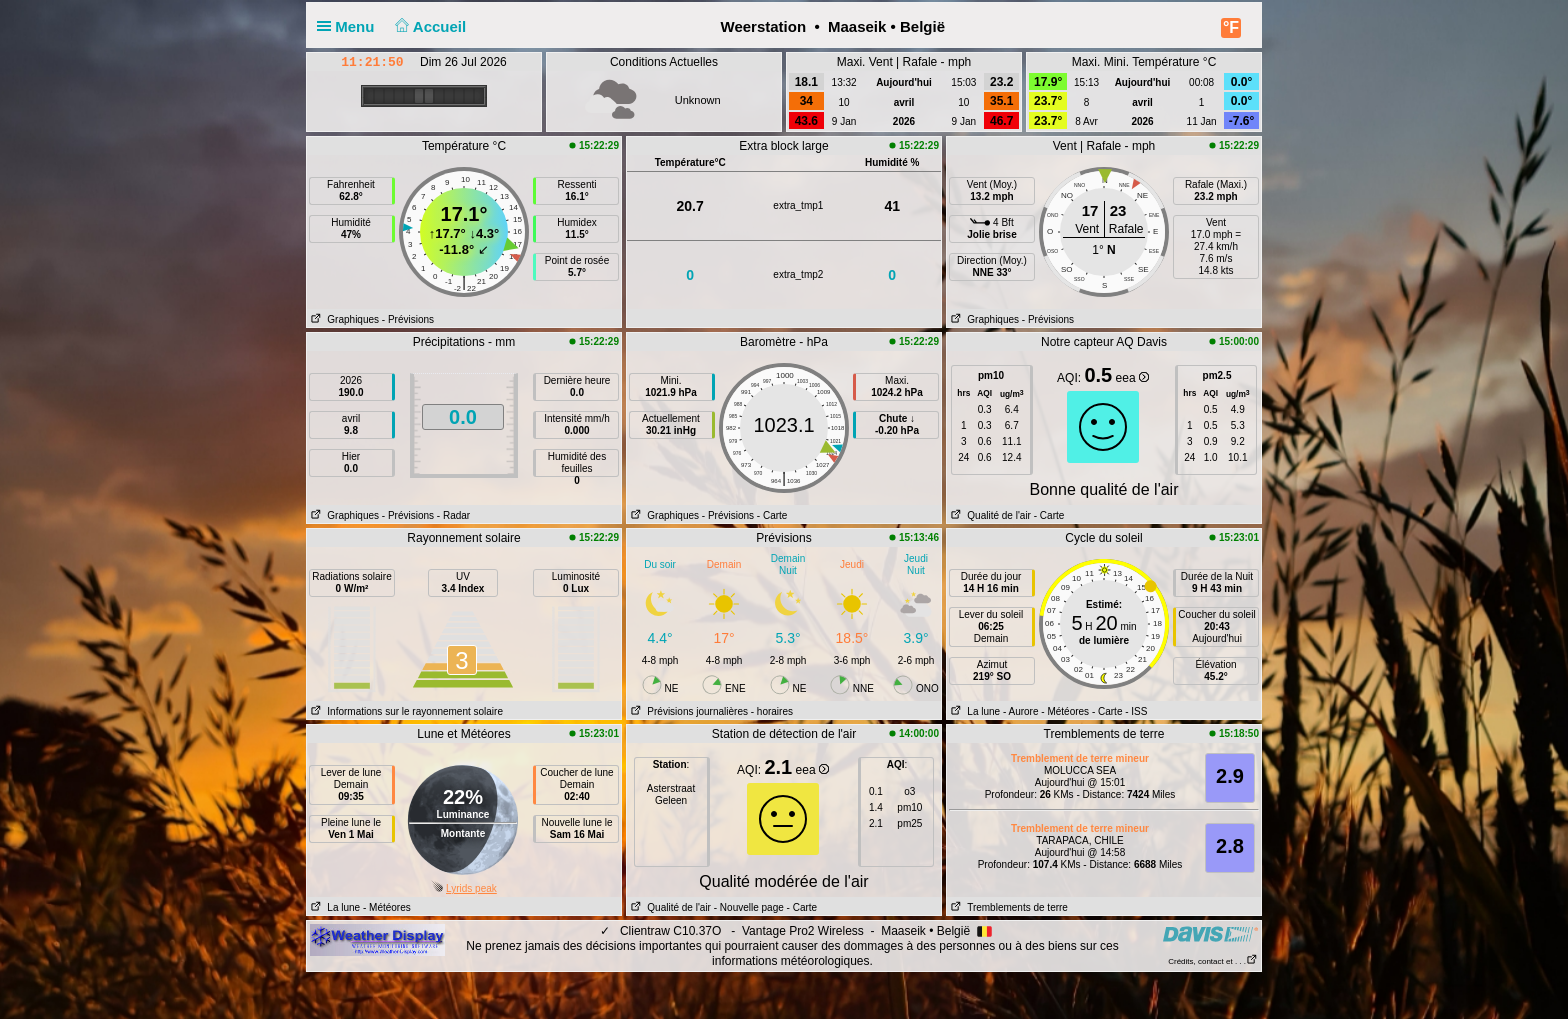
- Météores (1065, 711)
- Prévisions (408, 319)
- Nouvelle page (749, 907)
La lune (973, 711)
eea (1132, 378)
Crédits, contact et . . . (1213, 961)
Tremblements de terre (1007, 907)
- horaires (772, 711)
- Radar (453, 515)
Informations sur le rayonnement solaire (405, 711)
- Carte (772, 515)
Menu (350, 26)
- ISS (1136, 711)
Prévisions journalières (687, 711)
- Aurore (1021, 711)
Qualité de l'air (989, 515)
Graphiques (343, 319)
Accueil (429, 26)
